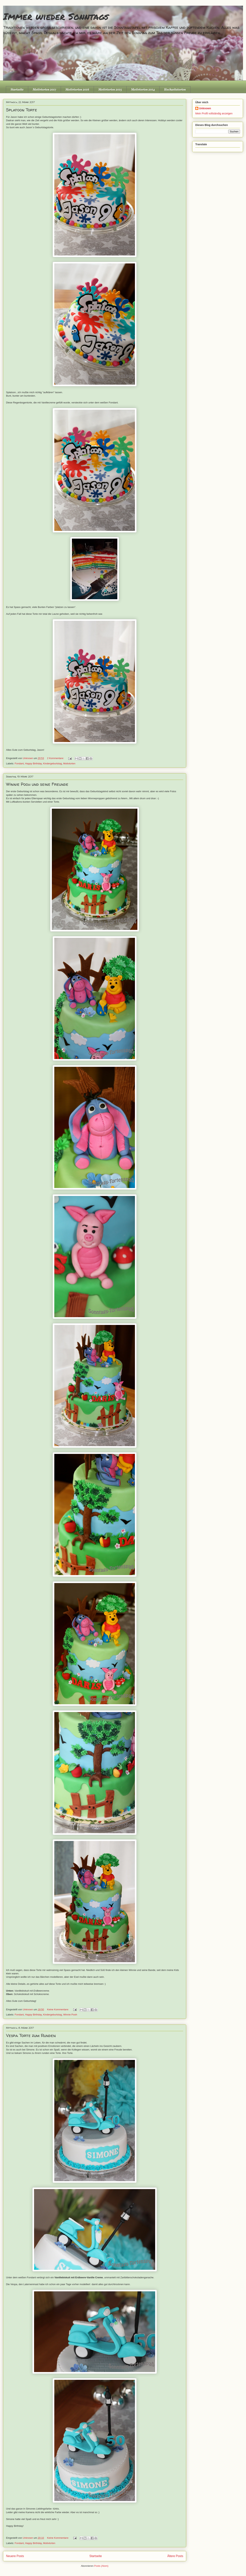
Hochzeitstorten (175, 90)
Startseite (17, 90)
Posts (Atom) (101, 2565)
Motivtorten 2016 (77, 90)
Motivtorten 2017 (44, 90)
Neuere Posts (15, 2556)
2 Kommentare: (56, 758)
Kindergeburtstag (52, 763)
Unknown (205, 108)
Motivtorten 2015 (110, 90)
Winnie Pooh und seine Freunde (37, 784)
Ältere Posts (175, 2556)
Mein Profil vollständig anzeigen (214, 113)
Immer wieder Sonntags (55, 16)
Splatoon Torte (21, 110)
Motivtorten (69, 763)
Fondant (19, 763)
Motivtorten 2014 (143, 90)
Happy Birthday (33, 763)
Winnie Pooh (70, 2014)
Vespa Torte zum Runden (31, 2035)
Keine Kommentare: (58, 2009)
